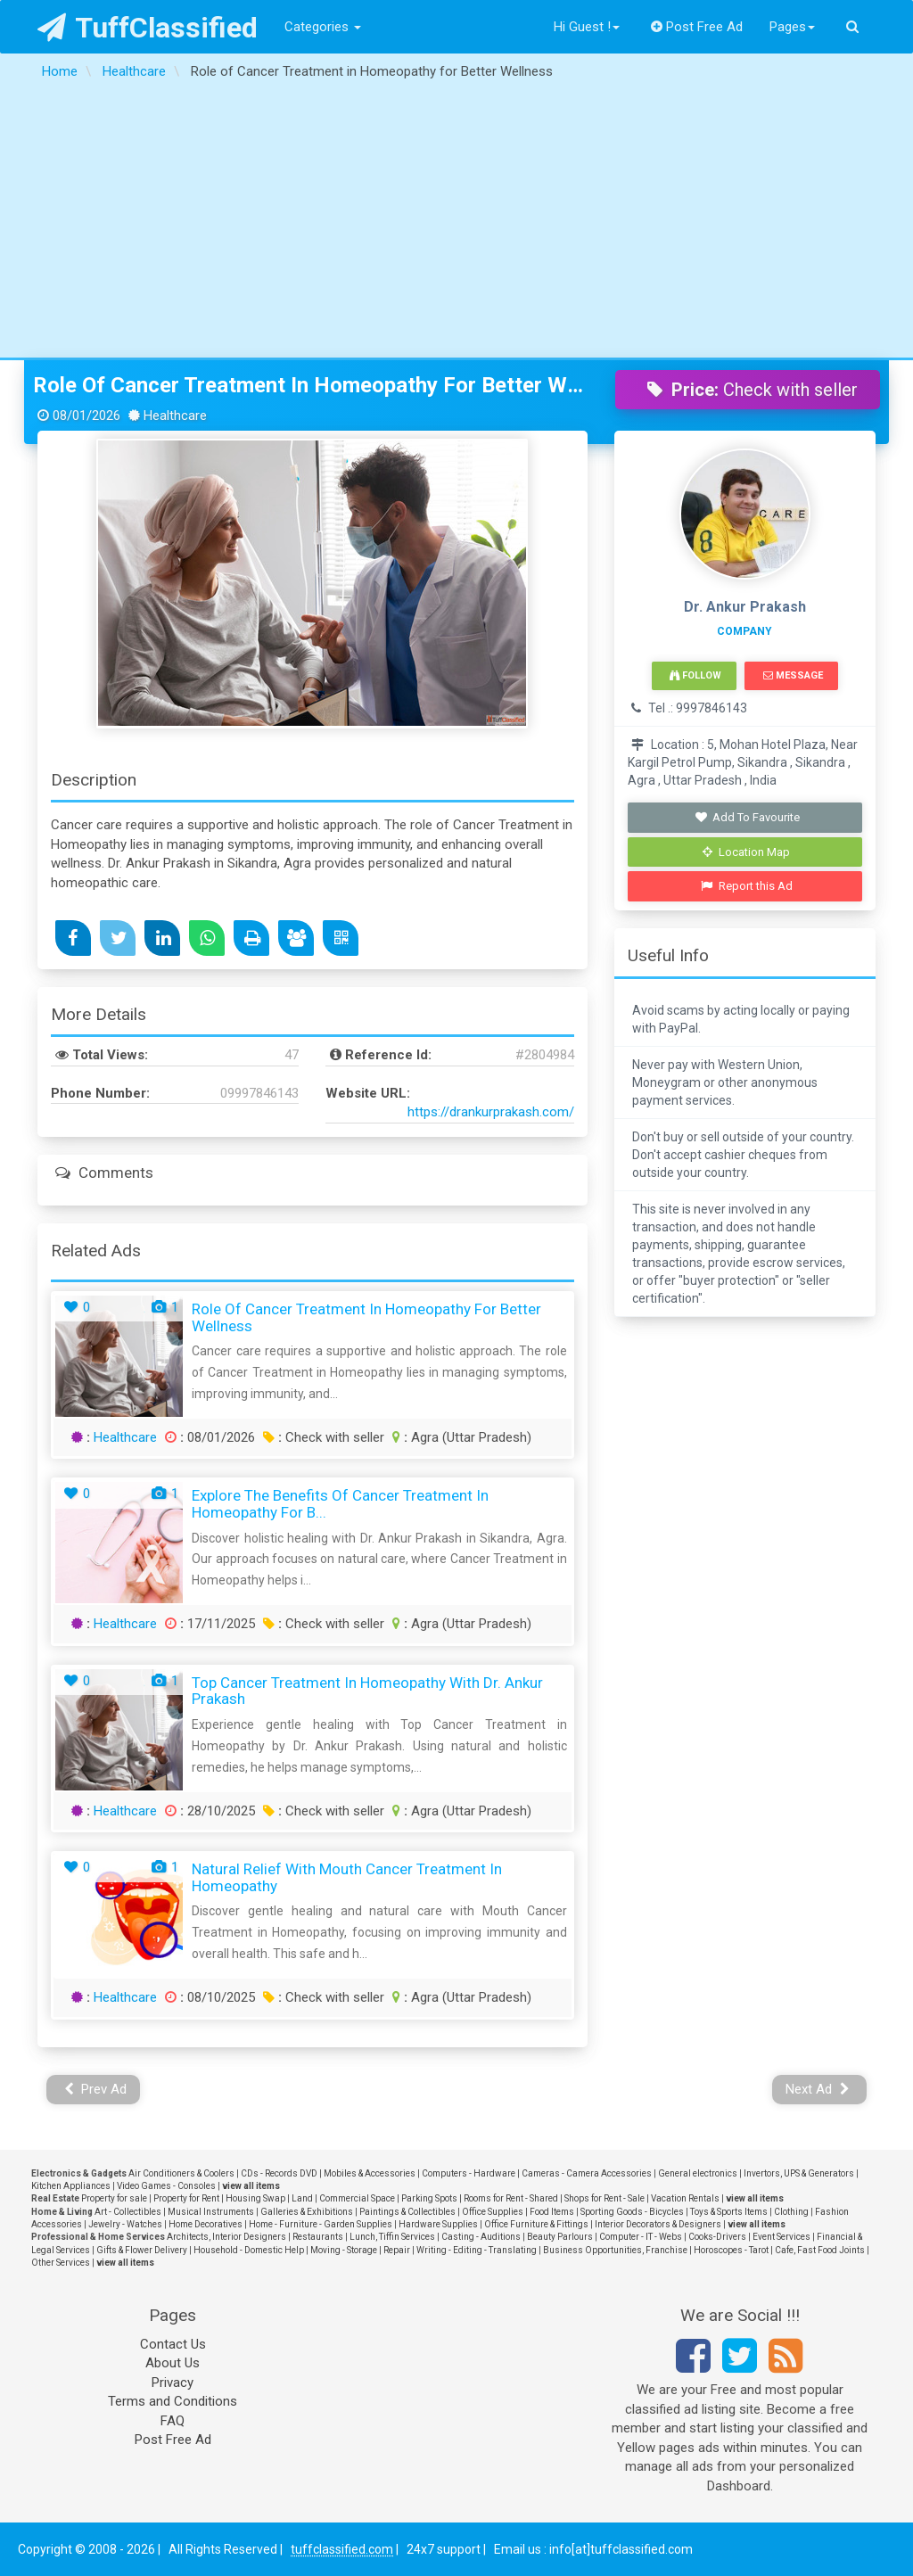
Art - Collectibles (128, 2212)
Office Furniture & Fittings (536, 2224)
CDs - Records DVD (279, 2173)
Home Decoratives (206, 2224)
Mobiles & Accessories (369, 2173)
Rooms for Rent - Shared (511, 2198)
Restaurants (317, 2237)
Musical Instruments (211, 2212)
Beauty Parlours (560, 2237)
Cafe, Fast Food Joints (820, 2250)
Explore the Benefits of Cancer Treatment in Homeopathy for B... (340, 1503)
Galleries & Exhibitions (306, 2212)
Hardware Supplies (438, 2224)
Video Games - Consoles (166, 2186)
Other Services (60, 2262)
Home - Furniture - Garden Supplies (320, 2224)
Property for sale (114, 2198)
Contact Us (173, 2344)
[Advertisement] (456, 224)
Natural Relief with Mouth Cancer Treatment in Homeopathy (347, 1877)
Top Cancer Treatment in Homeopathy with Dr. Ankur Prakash (367, 1691)
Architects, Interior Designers (226, 2237)
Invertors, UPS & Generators (799, 2173)
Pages (792, 27)
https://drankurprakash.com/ (490, 1112)
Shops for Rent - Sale (604, 2198)
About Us (172, 2363)
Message (793, 675)
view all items (251, 2186)
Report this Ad (747, 886)
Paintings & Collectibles (407, 2212)
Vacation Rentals (685, 2198)
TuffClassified (147, 28)
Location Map (746, 852)
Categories (322, 27)
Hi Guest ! (587, 27)
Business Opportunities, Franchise (615, 2250)
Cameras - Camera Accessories (587, 2173)
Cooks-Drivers (717, 2237)
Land (302, 2198)
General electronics (697, 2173)
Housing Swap (255, 2198)
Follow (695, 675)
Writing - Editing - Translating (476, 2250)
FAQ (172, 2421)
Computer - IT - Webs (640, 2237)
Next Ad (818, 2089)
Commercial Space (357, 2198)
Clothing (791, 2212)
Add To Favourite (747, 817)
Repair (396, 2250)
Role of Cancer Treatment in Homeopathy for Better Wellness (310, 385)
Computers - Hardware (468, 2173)
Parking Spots (429, 2198)
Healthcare (125, 1437)
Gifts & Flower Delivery (141, 2250)
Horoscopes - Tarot (731, 2250)
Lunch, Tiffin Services (392, 2237)
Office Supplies (492, 2212)
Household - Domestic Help (248, 2250)
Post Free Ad (697, 27)
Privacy (172, 2382)
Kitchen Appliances (71, 2186)
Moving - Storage (343, 2250)
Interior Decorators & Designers (658, 2224)
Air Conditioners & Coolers (181, 2173)
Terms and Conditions (172, 2401)
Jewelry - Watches (125, 2224)
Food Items (552, 2212)
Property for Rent (186, 2198)
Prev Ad (95, 2089)
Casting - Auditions (481, 2237)
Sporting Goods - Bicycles (632, 2212)
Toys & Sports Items (729, 2212)
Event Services (781, 2237)
